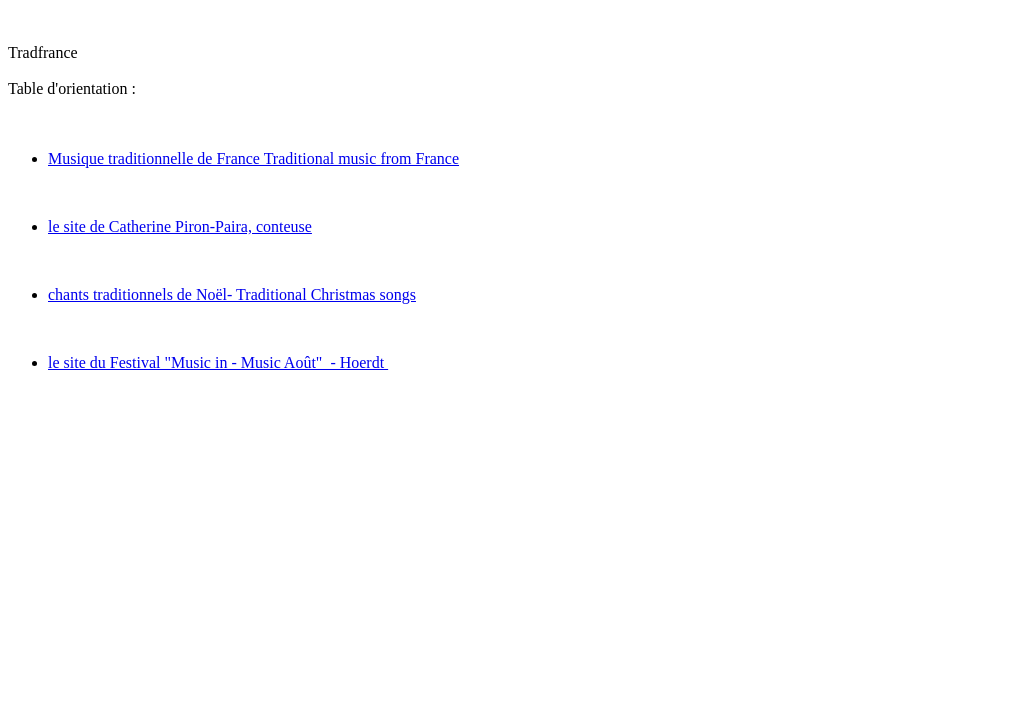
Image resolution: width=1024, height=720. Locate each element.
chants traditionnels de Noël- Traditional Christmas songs (232, 294)
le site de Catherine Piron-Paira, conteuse (180, 226)
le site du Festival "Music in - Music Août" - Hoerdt (218, 362)
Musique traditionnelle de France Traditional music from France (253, 158)
